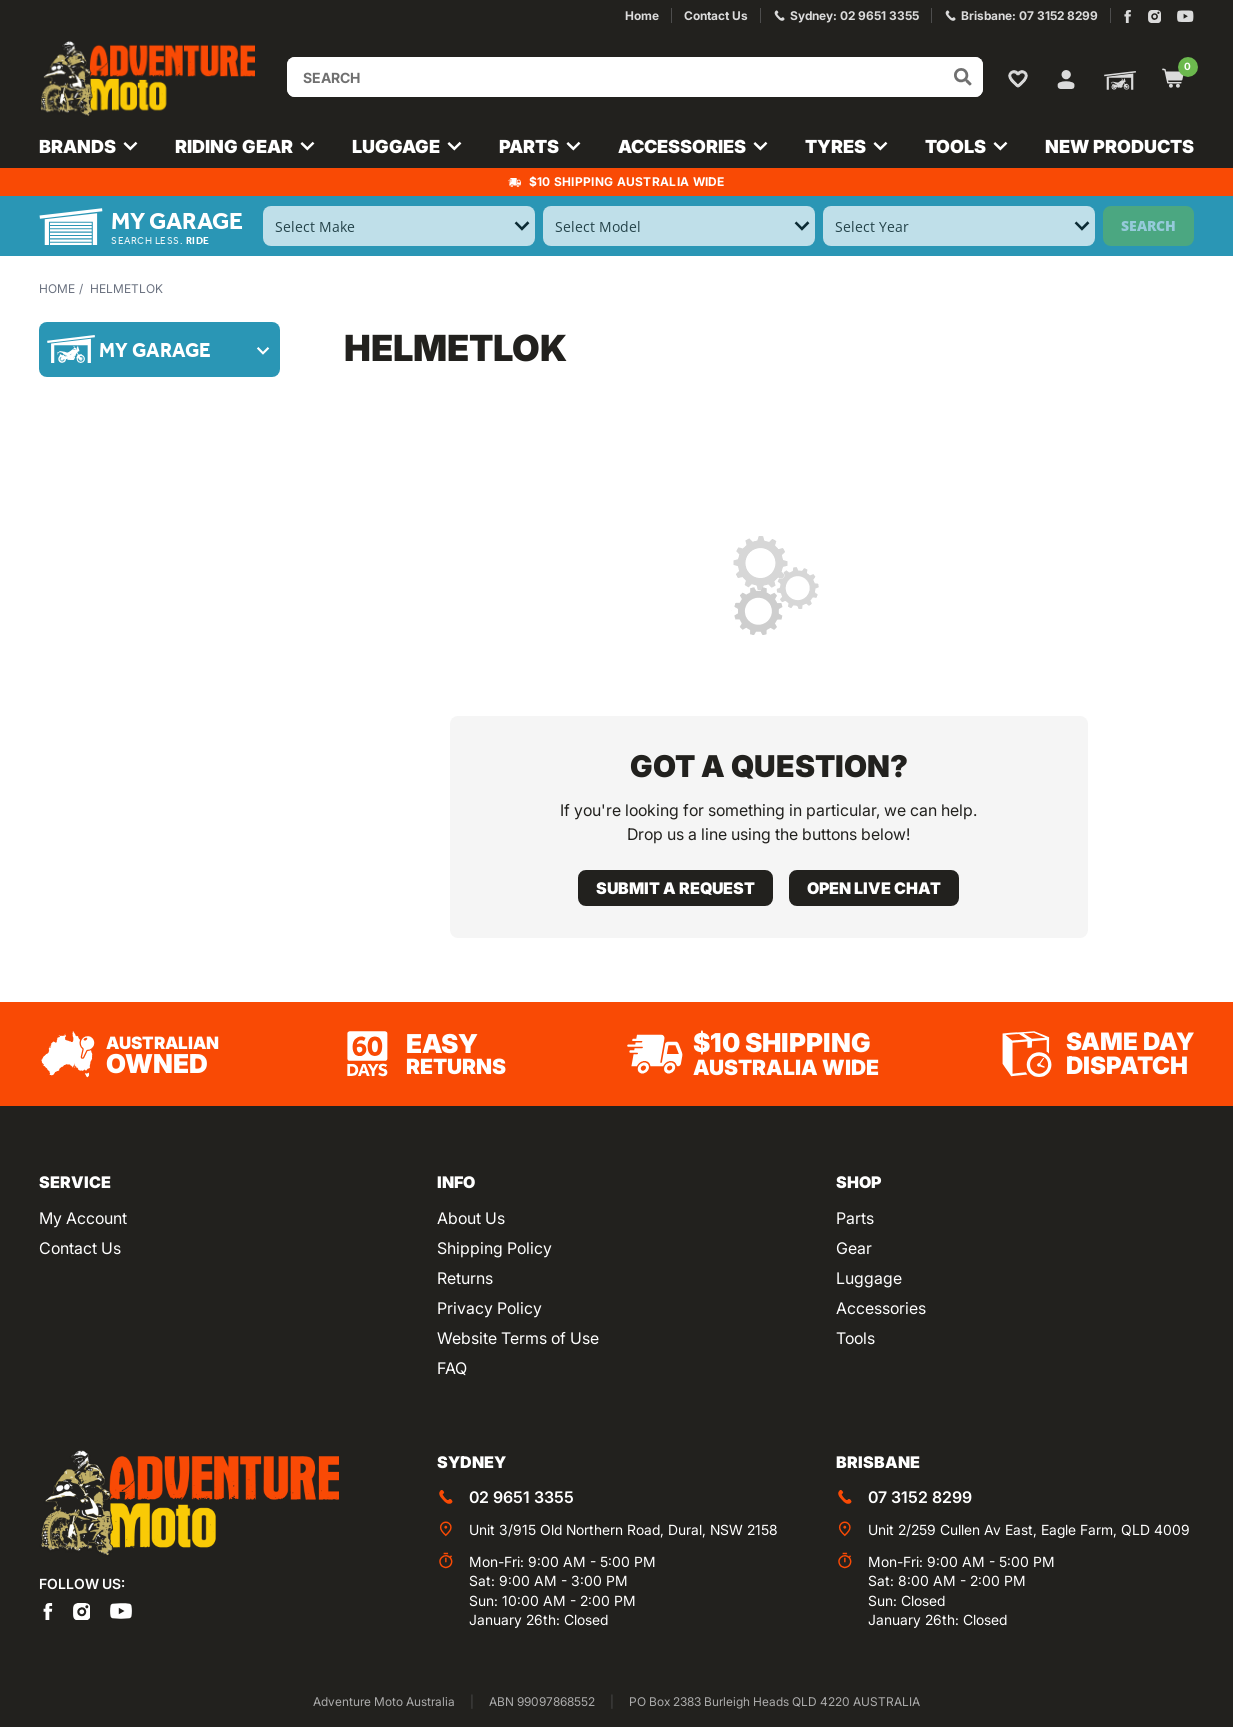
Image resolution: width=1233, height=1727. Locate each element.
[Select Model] (679, 226)
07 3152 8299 (920, 1497)
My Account (83, 1218)
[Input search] (635, 77)
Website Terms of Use (518, 1338)
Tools (855, 1338)
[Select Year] (959, 226)
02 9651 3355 (521, 1497)
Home (57, 288)
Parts (855, 1218)
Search (1148, 225)
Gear (854, 1248)
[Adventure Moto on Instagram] (1154, 16)
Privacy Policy (489, 1308)
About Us (471, 1218)
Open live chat (874, 888)
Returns (465, 1278)
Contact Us (80, 1248)
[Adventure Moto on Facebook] (1127, 16)
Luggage (869, 1278)
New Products (1119, 146)
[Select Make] (399, 226)
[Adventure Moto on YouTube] (1185, 16)
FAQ (452, 1368)
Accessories (881, 1308)
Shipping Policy (494, 1248)
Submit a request (675, 888)
